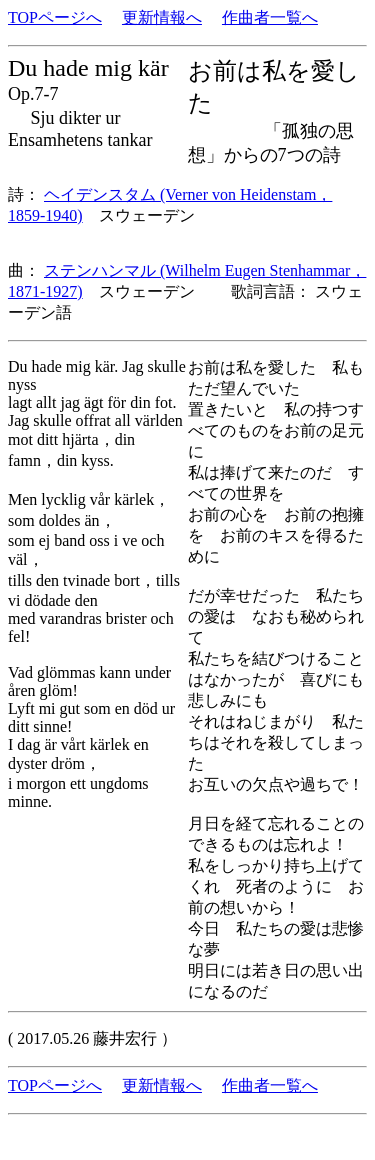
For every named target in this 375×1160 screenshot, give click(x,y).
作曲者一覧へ (270, 17)
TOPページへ (55, 17)
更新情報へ (162, 17)
